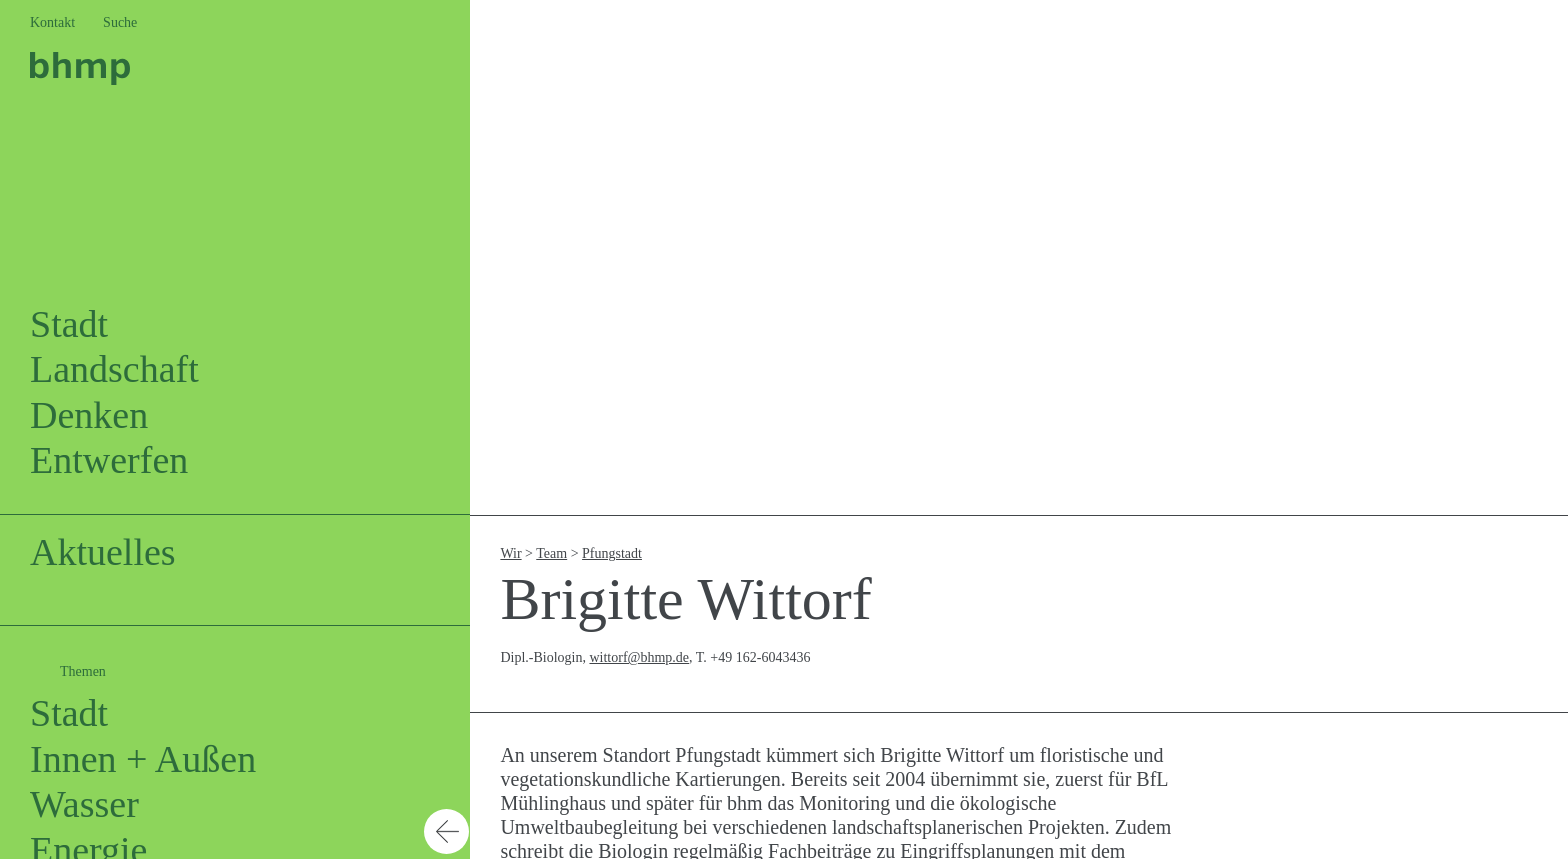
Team (551, 553)
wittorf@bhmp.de (639, 657)
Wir (510, 553)
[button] (447, 429)
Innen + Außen (143, 759)
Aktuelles (103, 552)
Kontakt (52, 22)
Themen (83, 671)
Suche (120, 22)
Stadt (69, 713)
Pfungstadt (612, 553)
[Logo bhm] (80, 66)
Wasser (84, 804)
